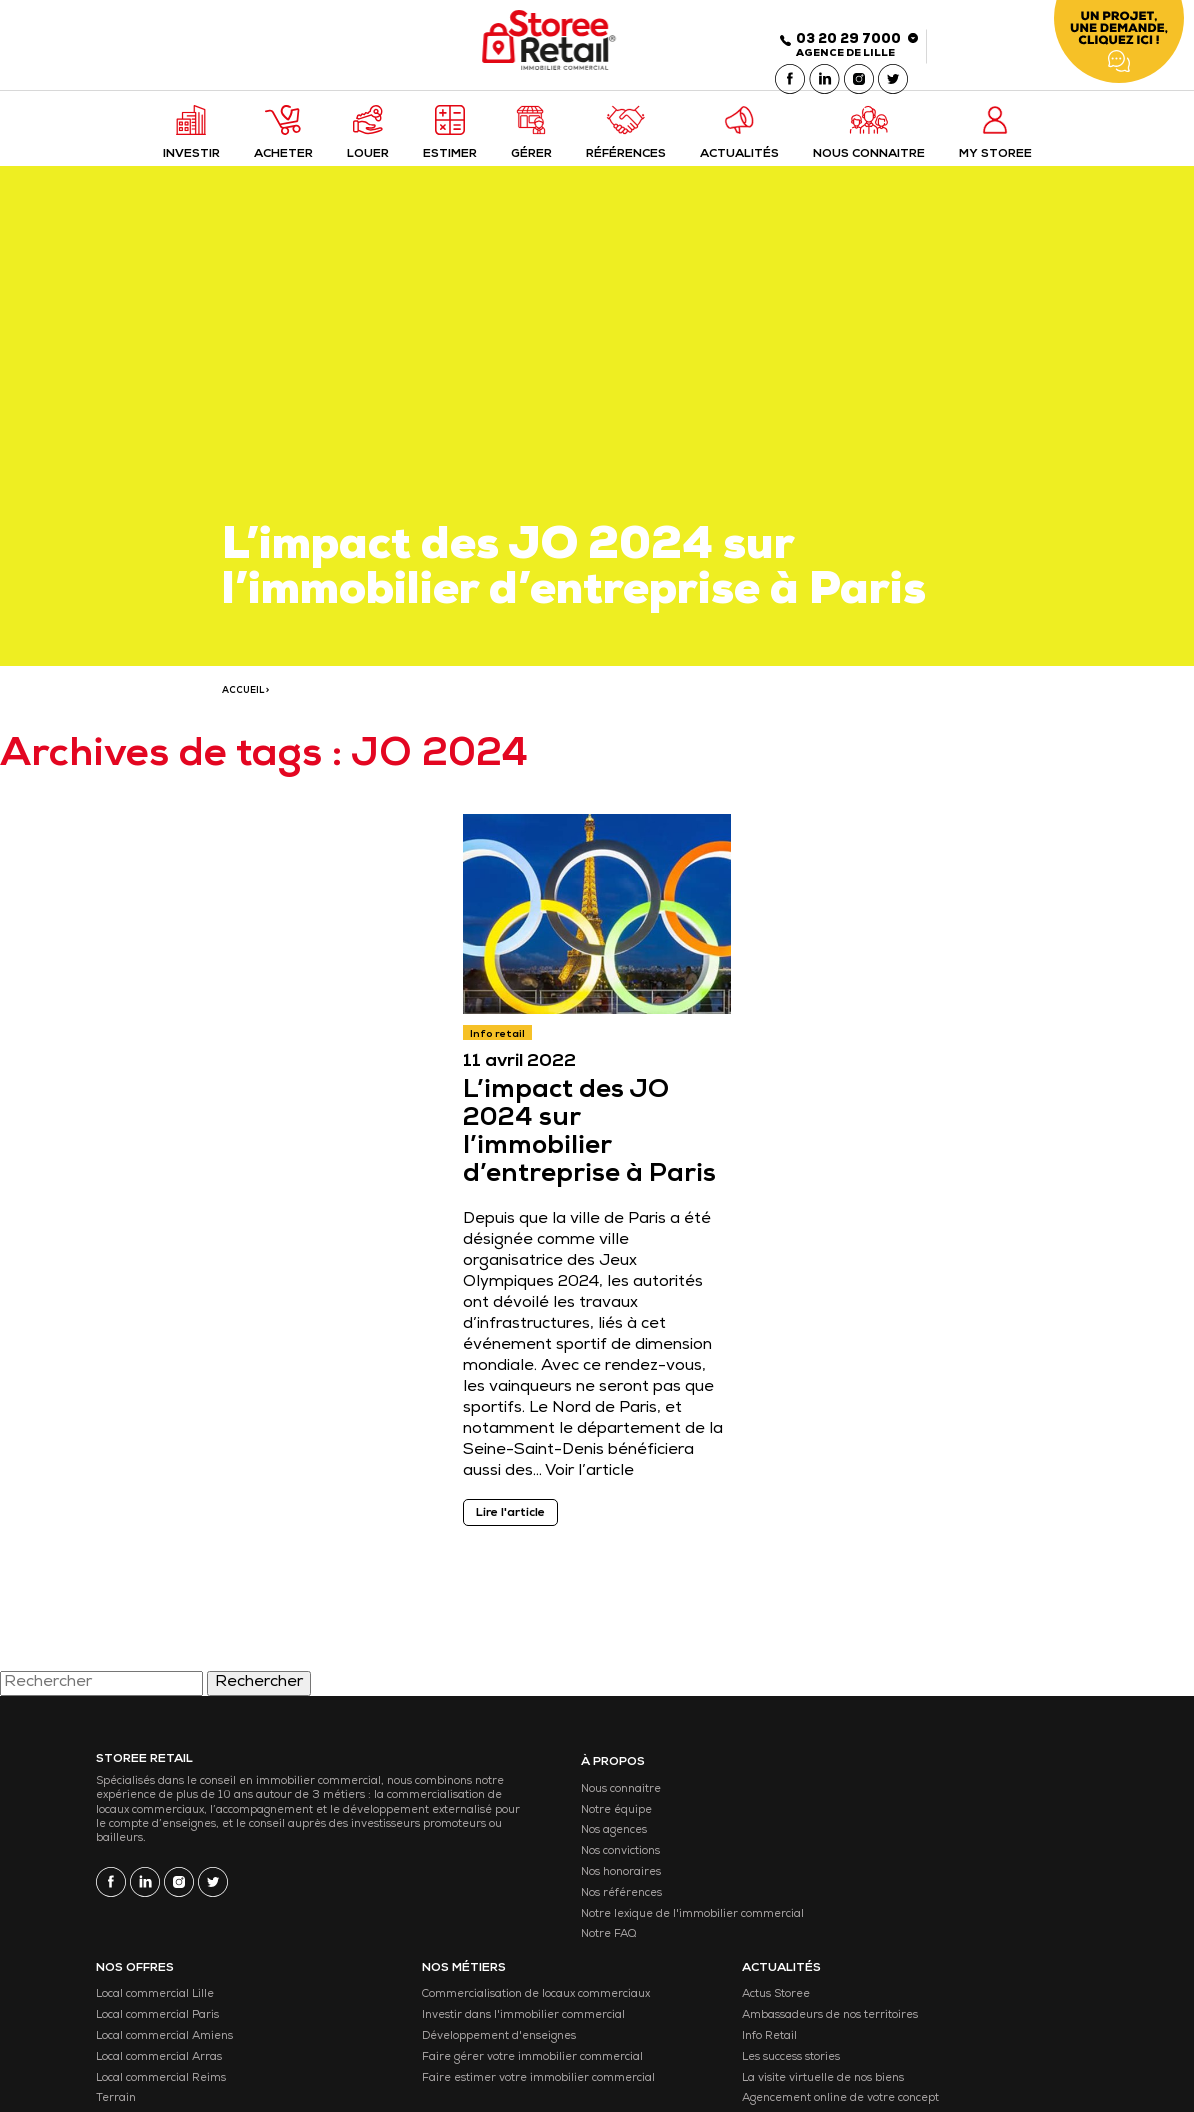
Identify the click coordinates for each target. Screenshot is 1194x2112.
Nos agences (508, 1844)
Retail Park (648, 1948)
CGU (456, 2055)
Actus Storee (990, 1803)
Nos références (515, 1907)
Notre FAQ (502, 1969)
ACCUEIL (243, 700)
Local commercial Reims (683, 1907)
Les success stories (1005, 1886)
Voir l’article (593, 1484)
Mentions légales (387, 2055)
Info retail (501, 1047)
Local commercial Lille (677, 1803)
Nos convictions (514, 1865)
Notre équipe (510, 1823)
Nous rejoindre (995, 1990)
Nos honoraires (515, 1886)
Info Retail (983, 1865)
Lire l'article (514, 1526)
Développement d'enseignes (867, 1886)
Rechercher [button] (259, 1699)
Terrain (638, 1927)
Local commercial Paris (679, 1823)
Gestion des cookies (532, 2055)
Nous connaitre (515, 1803)
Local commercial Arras (681, 1886)
